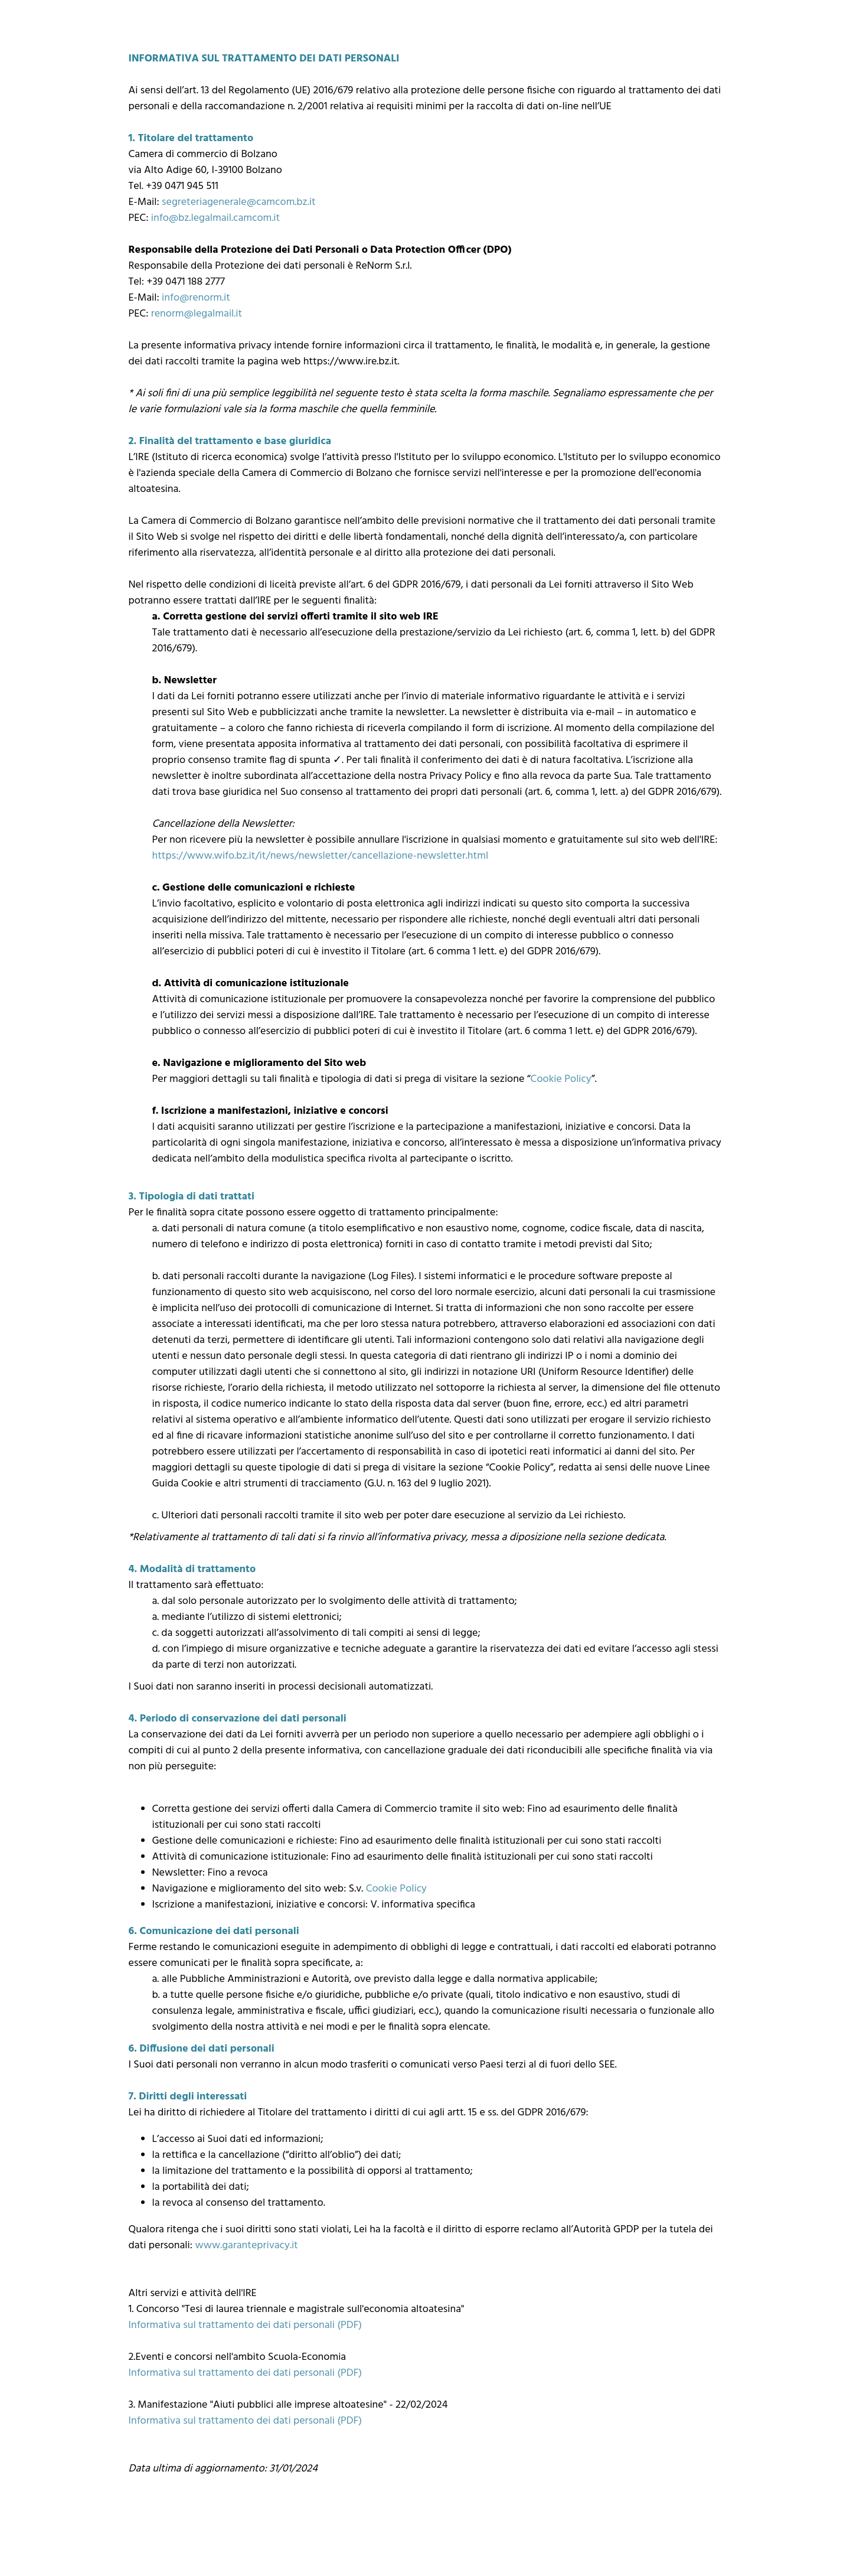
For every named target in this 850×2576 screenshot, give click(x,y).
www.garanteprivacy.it (246, 2245)
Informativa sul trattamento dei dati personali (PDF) (245, 2325)
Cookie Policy (561, 1079)
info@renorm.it (196, 297)
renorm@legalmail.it (196, 313)
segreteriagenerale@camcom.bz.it (239, 202)
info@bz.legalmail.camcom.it (215, 218)
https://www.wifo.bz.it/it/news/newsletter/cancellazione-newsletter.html (320, 856)
